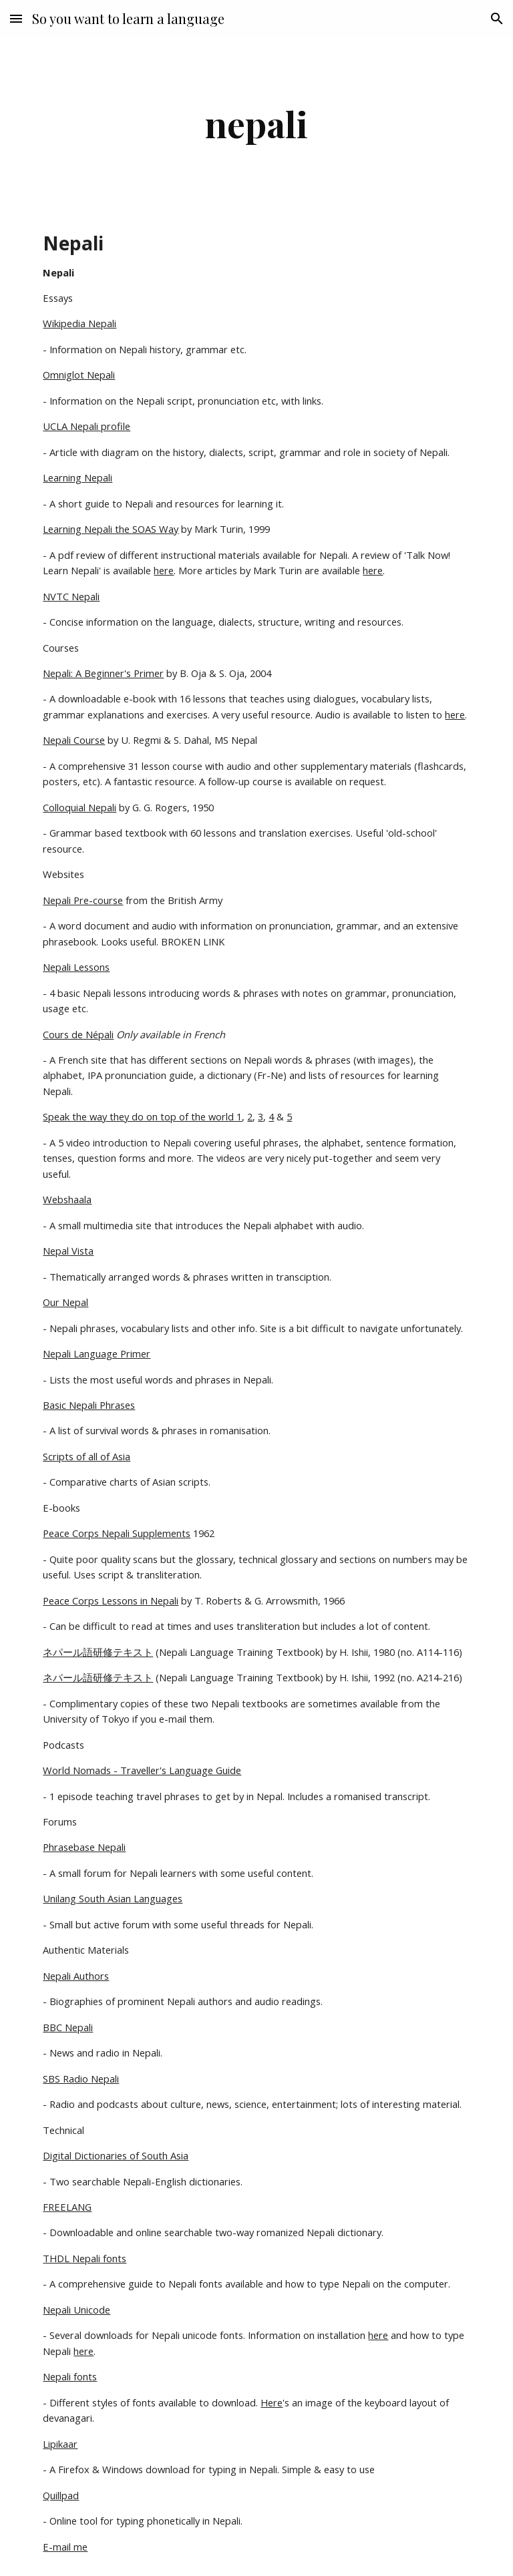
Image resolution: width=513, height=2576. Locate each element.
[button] (16, 18)
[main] (256, 124)
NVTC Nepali (71, 596)
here (164, 570)
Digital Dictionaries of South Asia (115, 2155)
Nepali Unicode (76, 2309)
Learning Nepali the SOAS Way (110, 528)
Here (272, 2402)
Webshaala (67, 1199)
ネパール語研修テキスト (98, 1652)
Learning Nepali (77, 477)
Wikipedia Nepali (79, 323)
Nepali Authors (76, 1975)
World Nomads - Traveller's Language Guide (142, 1770)
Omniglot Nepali (79, 374)
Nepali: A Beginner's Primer (103, 673)
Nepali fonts (70, 2376)
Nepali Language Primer (96, 1353)
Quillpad (61, 2495)
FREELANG (67, 2206)
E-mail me (65, 2546)
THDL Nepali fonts (84, 2258)
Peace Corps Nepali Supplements (116, 1533)
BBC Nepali (68, 2027)
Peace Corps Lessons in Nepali (110, 1600)
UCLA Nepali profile (86, 426)
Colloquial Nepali (79, 807)
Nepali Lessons (76, 967)
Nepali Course (74, 739)
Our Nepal (65, 1302)
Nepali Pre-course (83, 900)
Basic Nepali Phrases (89, 1405)
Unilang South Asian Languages (112, 1898)
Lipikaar (60, 2443)
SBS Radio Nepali (81, 2078)
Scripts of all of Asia (86, 1456)
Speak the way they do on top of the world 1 (142, 1116)
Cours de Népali (78, 1034)
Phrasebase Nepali (84, 1847)
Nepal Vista (68, 1250)
